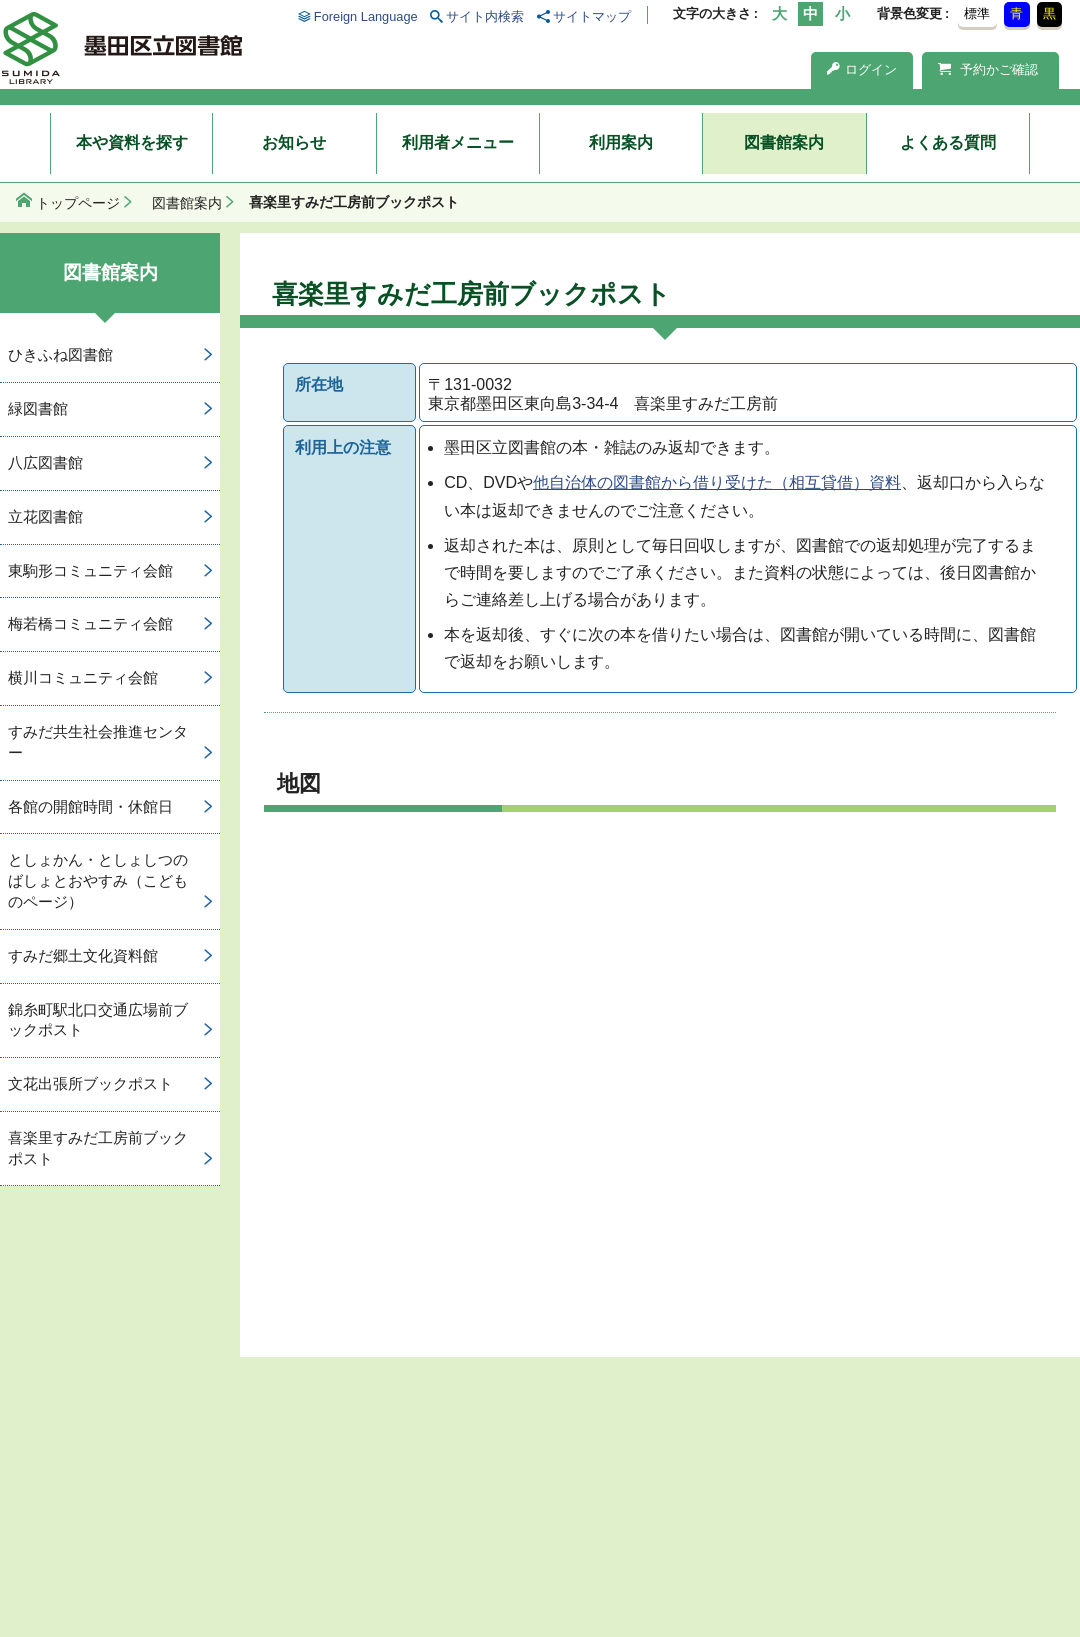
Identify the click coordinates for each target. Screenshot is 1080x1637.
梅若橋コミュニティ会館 (90, 623)
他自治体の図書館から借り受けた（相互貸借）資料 (717, 482)
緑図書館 (38, 408)
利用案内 (621, 142)
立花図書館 (45, 516)
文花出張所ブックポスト (90, 1083)
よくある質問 (948, 142)
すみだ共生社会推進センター (98, 742)
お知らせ (294, 142)
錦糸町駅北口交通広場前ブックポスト (98, 1020)
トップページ (78, 203)
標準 (977, 13)
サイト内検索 (485, 16)
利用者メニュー (458, 142)
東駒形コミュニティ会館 (90, 570)
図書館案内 (784, 142)
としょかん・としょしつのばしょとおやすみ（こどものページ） (98, 880)
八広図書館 (45, 462)
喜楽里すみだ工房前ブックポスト (98, 1148)
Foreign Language (366, 16)
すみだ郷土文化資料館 (83, 955)
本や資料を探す (132, 142)
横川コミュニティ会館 (83, 677)
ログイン (862, 69)
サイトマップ (592, 16)
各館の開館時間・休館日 (90, 806)
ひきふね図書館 (60, 354)
